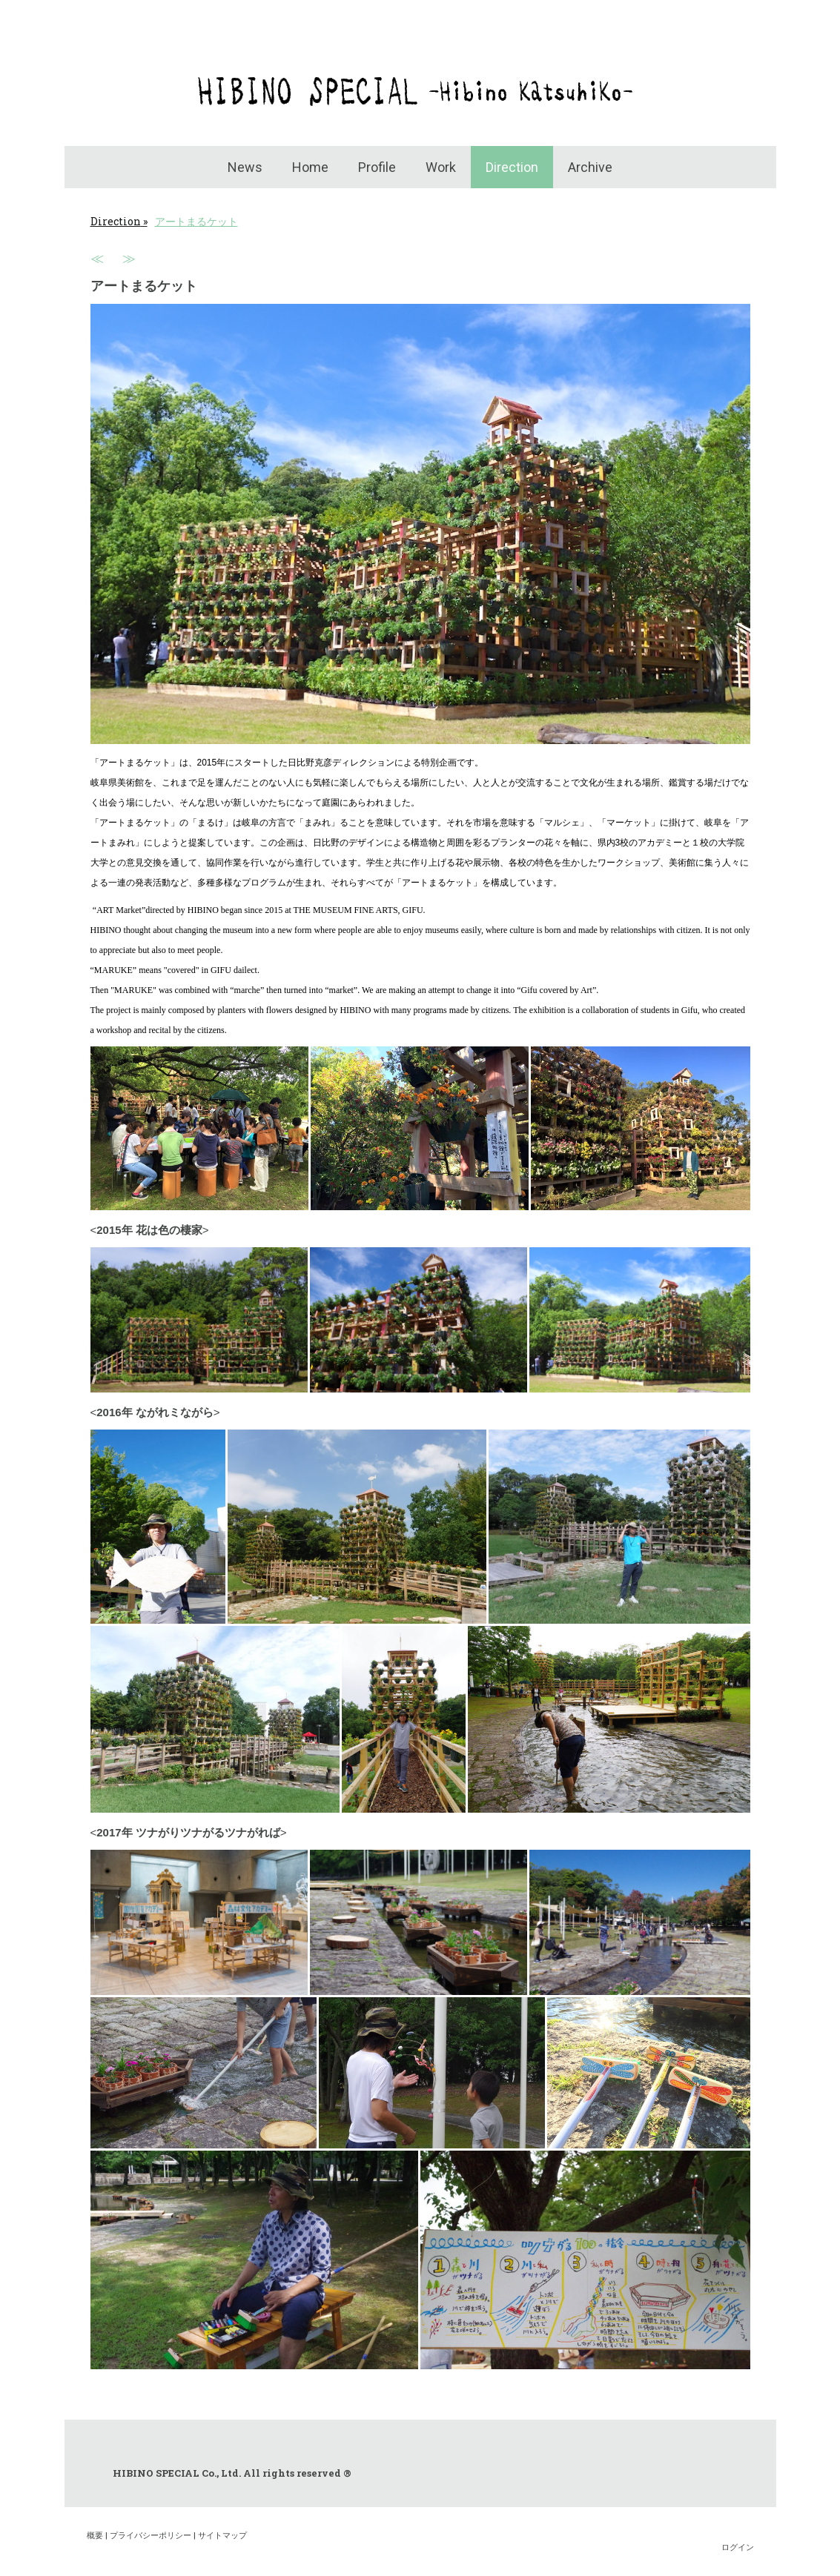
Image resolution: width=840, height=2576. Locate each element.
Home (310, 167)
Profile (377, 167)
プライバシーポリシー (150, 2534)
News (245, 167)
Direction (512, 167)
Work (441, 167)
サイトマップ (222, 2534)
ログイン (737, 2546)
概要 (95, 2534)
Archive (590, 167)
